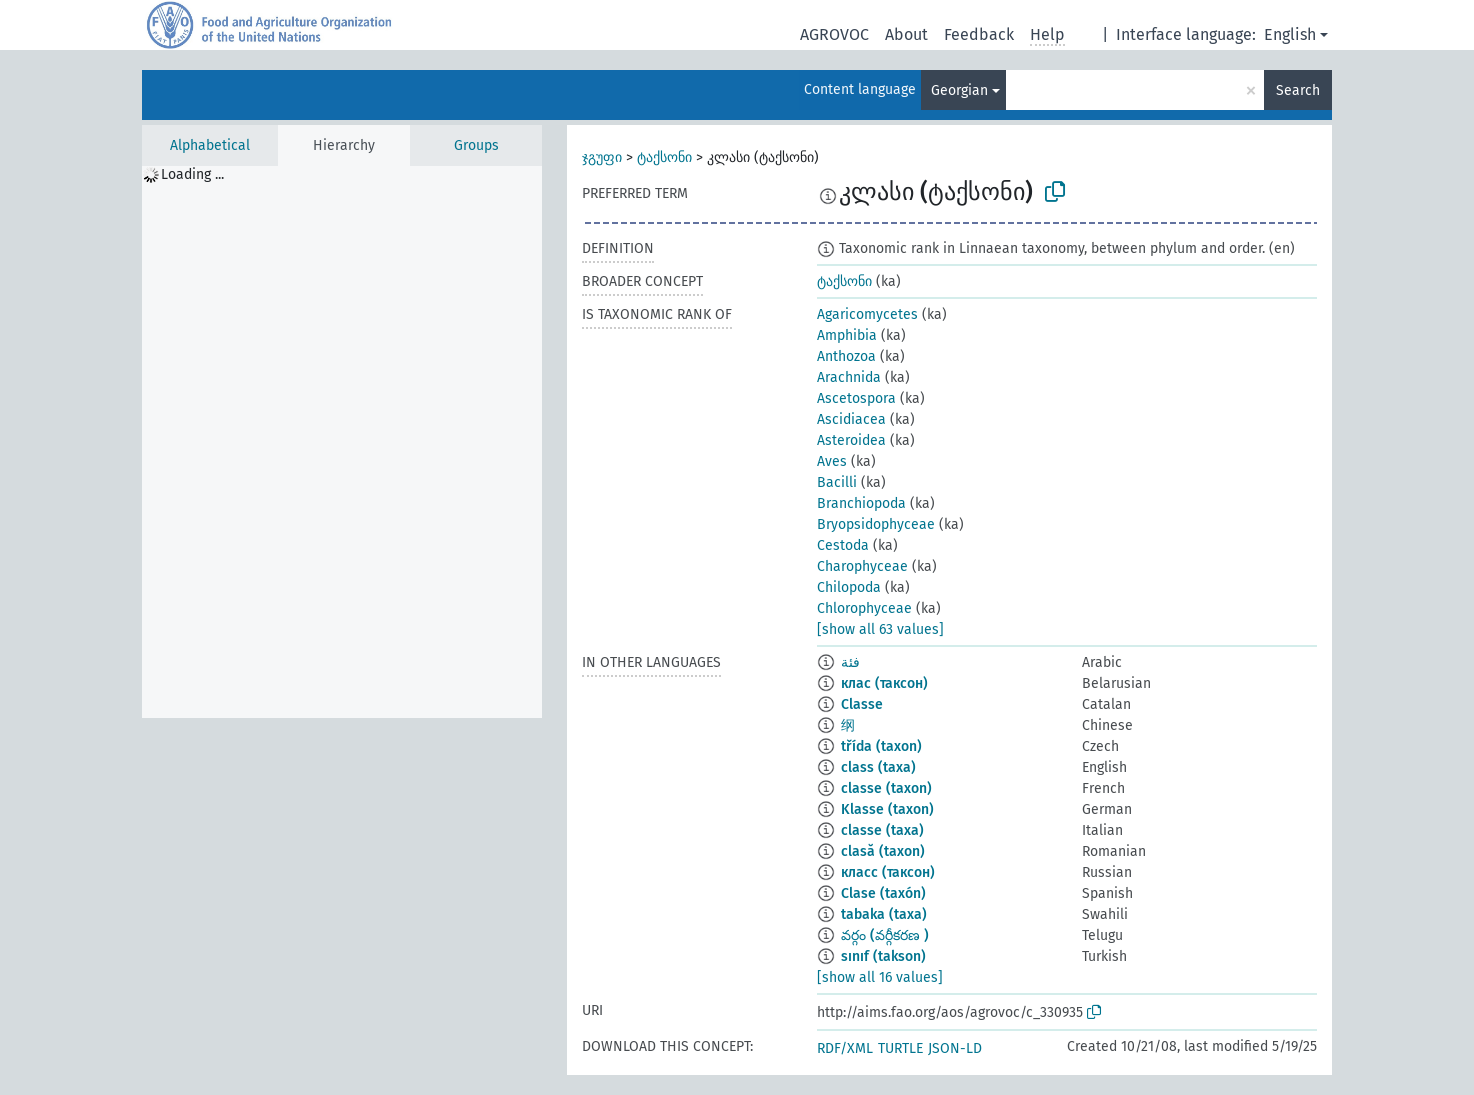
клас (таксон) (884, 683)
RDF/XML (845, 1048)
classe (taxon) (886, 788)
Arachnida (849, 377)
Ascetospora (856, 398)
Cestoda (843, 545)
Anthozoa (846, 356)
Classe (862, 704)
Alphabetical (210, 145)
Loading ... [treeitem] (192, 174)
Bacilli (837, 482)
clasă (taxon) (883, 851)
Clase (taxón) (883, 893)
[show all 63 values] (880, 629)
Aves (832, 461)
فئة (850, 662)
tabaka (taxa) (884, 914)
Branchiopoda (861, 503)
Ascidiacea (851, 419)
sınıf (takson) (883, 956)
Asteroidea (851, 440)
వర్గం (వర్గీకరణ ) (885, 935)
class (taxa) (878, 767)
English (1290, 34)
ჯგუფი (602, 157)
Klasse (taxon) (887, 809)
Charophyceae (862, 566)
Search (1298, 90)
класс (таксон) (888, 872)
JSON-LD (955, 1048)
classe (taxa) (882, 830)
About (906, 34)
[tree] (342, 442)
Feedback (979, 34)
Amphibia (847, 335)
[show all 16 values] (880, 977)
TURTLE (900, 1048)
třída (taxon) (881, 746)
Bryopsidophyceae (876, 524)
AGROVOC (834, 34)
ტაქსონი (664, 157)
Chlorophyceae (864, 608)
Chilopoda (849, 587)
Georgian (959, 90)
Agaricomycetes (867, 314)
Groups (476, 145)
